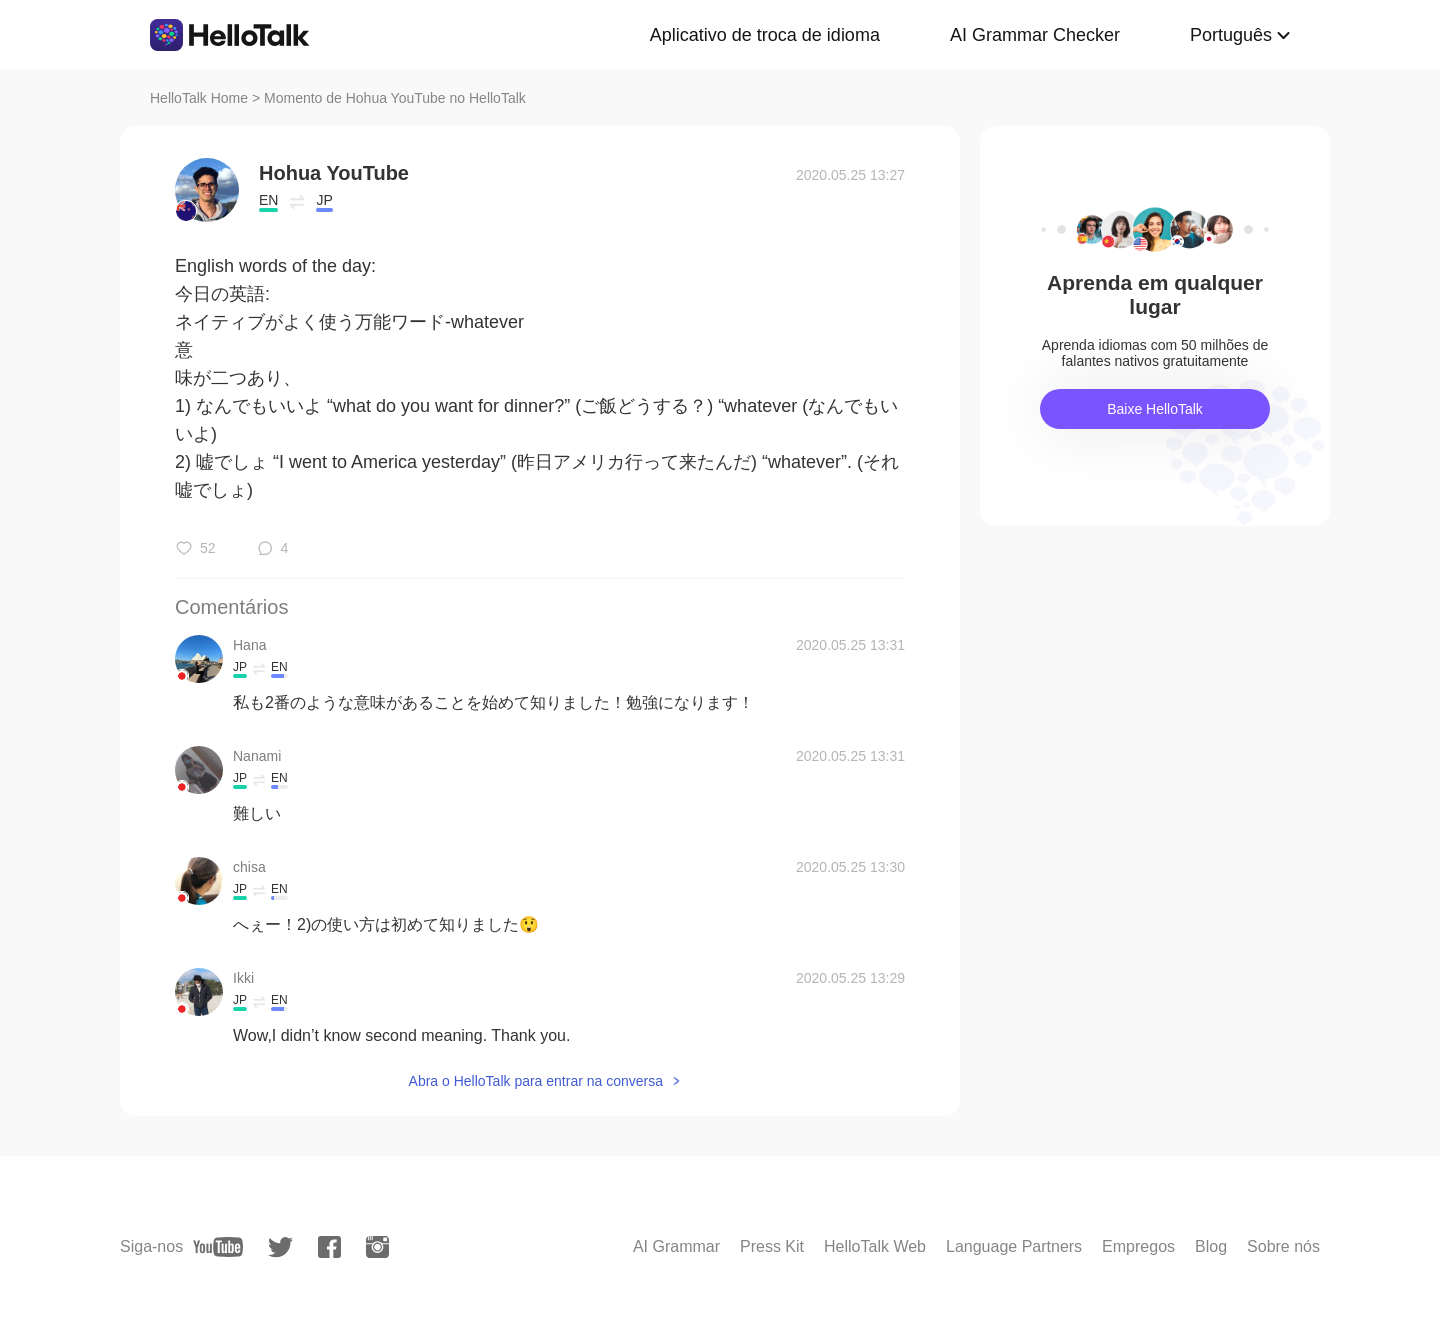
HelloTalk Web (875, 1246)
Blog (1211, 1246)
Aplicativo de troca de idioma (765, 35)
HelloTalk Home (199, 98)
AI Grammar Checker (1035, 35)
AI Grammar (676, 1246)
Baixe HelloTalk (1155, 409)
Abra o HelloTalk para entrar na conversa (536, 1081)
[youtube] (218, 1247)
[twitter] (280, 1247)
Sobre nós (1283, 1246)
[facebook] (329, 1247)
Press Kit (772, 1246)
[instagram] (377, 1247)
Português (1231, 35)
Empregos (1138, 1246)
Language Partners (1014, 1246)
